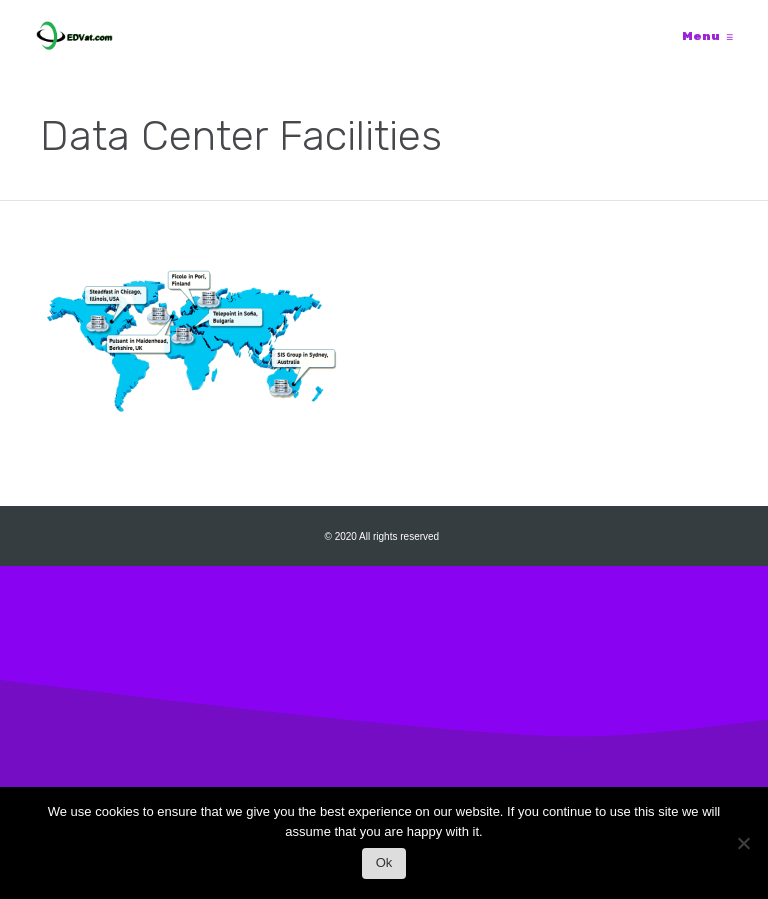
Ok (384, 862)
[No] (743, 848)
